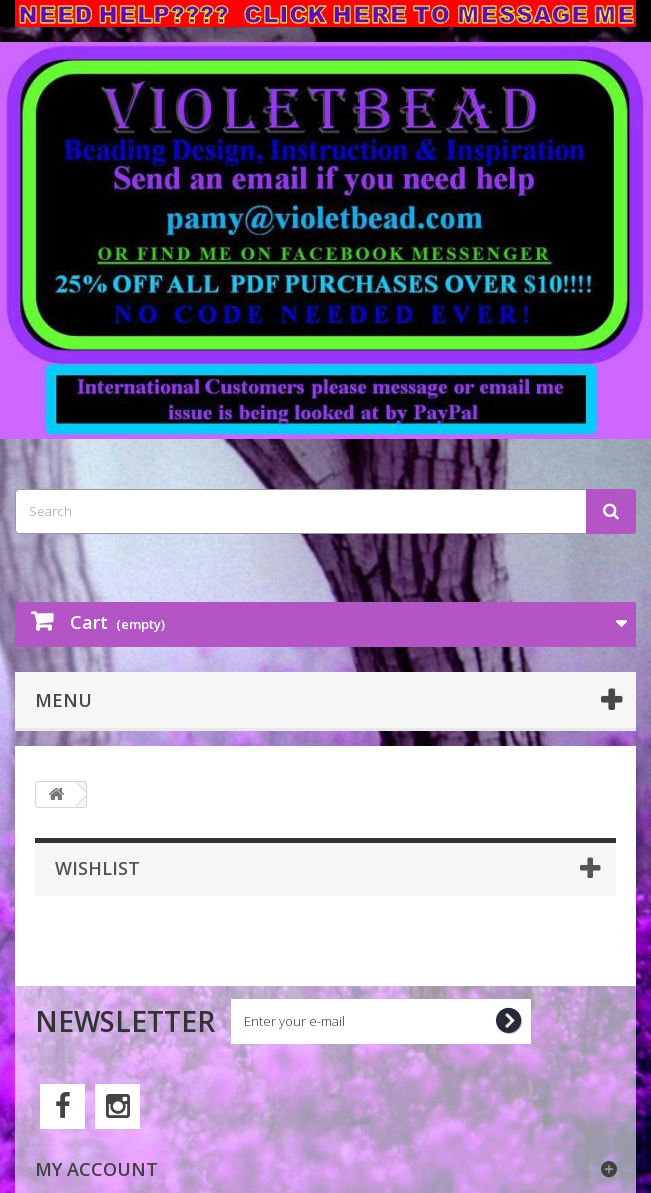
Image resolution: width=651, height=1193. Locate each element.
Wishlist (97, 868)
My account (96, 1169)
